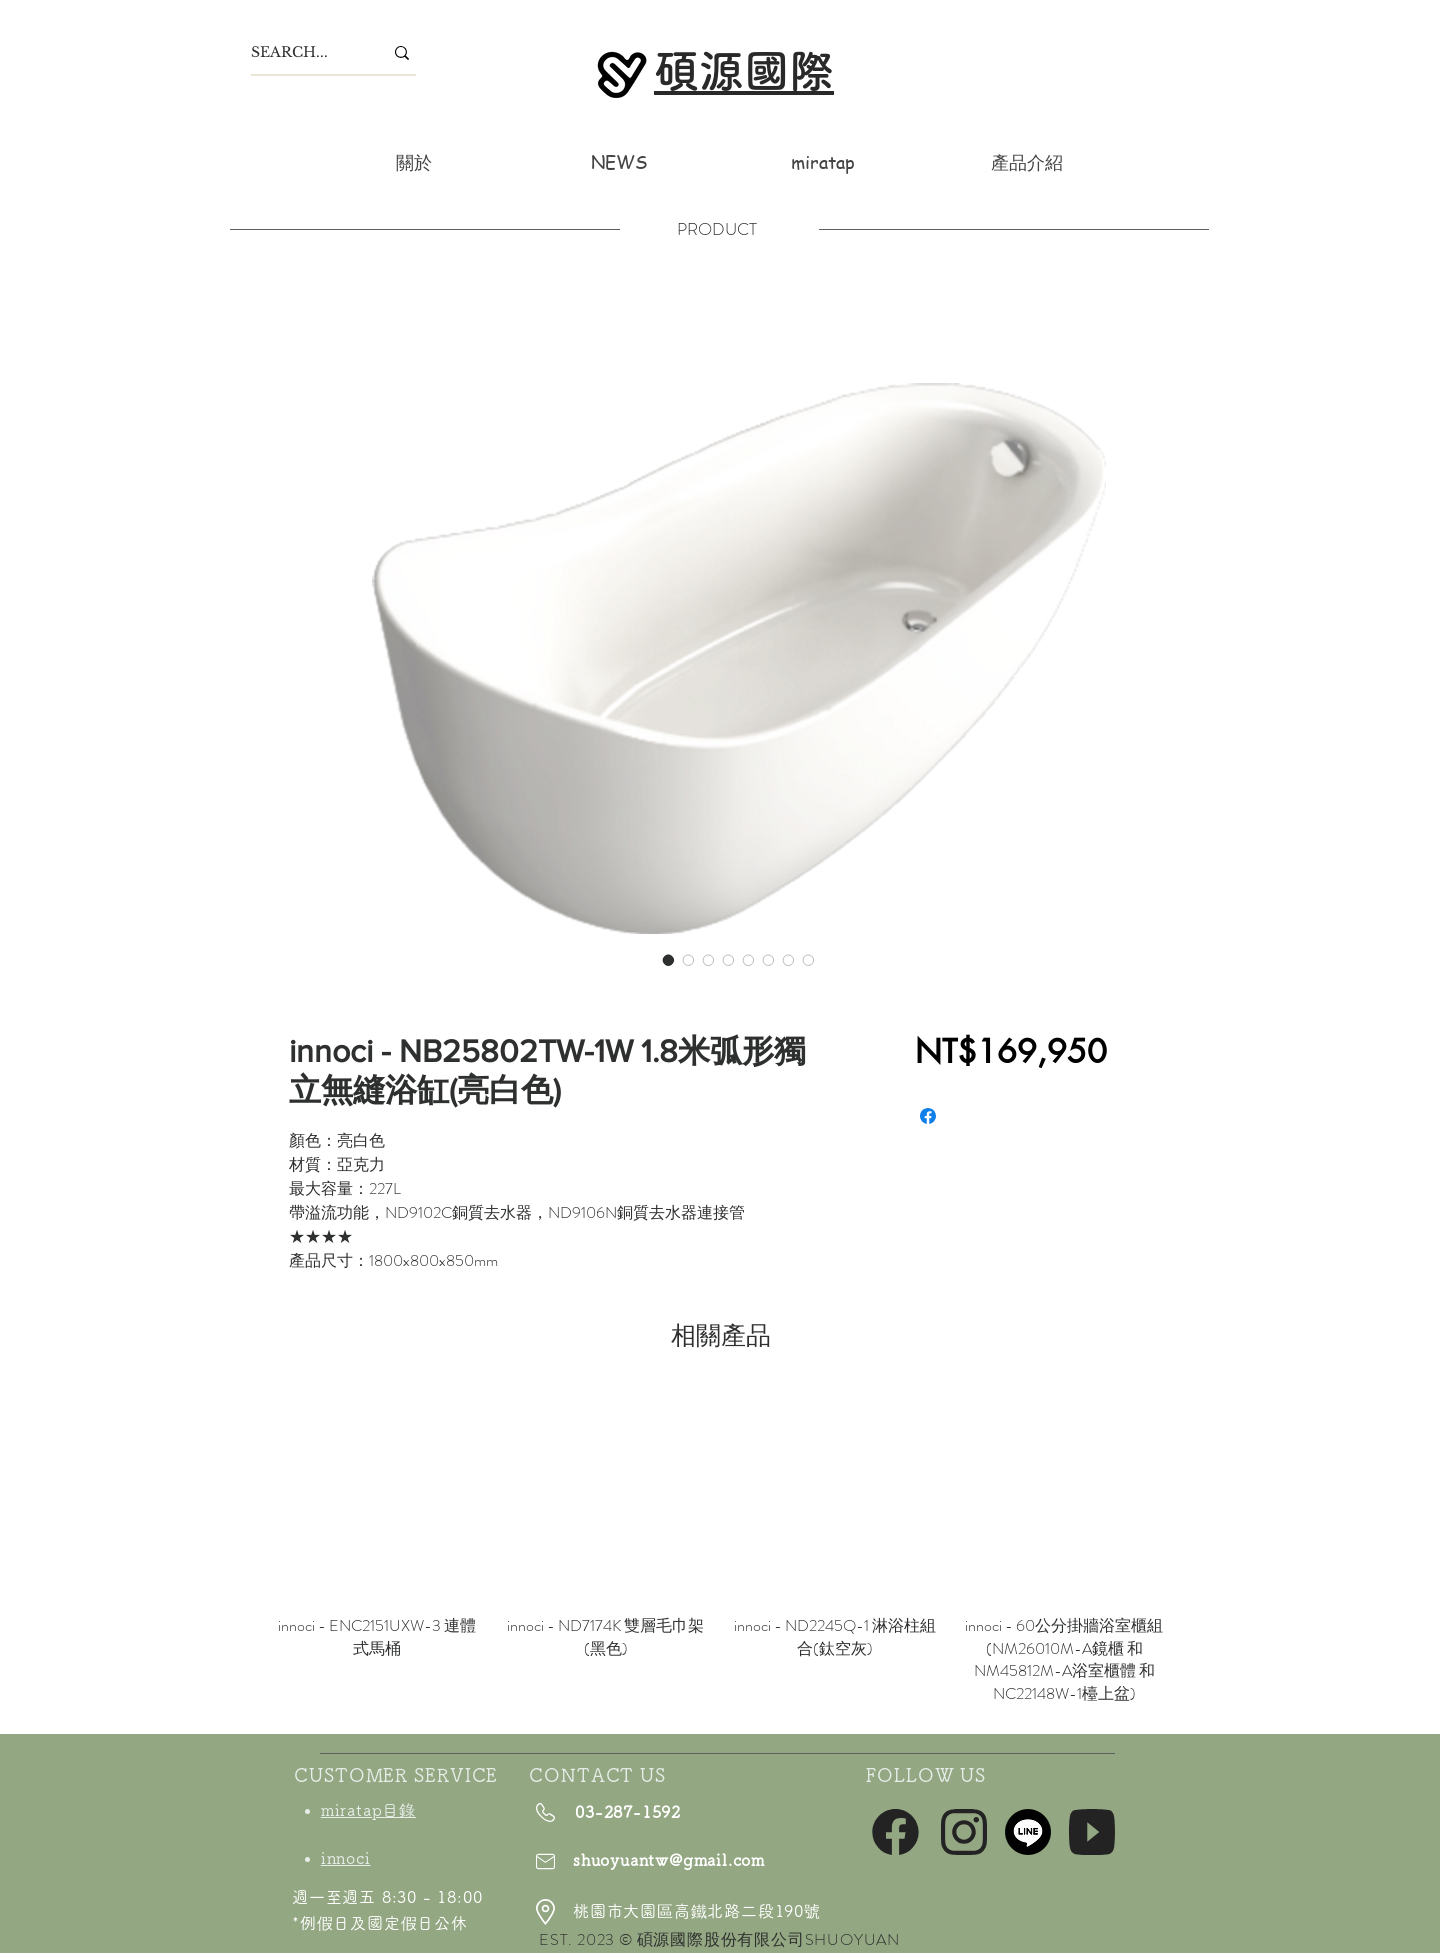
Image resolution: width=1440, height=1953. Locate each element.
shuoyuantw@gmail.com (669, 1860)
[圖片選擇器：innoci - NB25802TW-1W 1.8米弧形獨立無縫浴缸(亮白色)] (669, 960)
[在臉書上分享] (928, 1116)
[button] (1027, 161)
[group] (720, 1547)
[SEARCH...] (302, 52)
